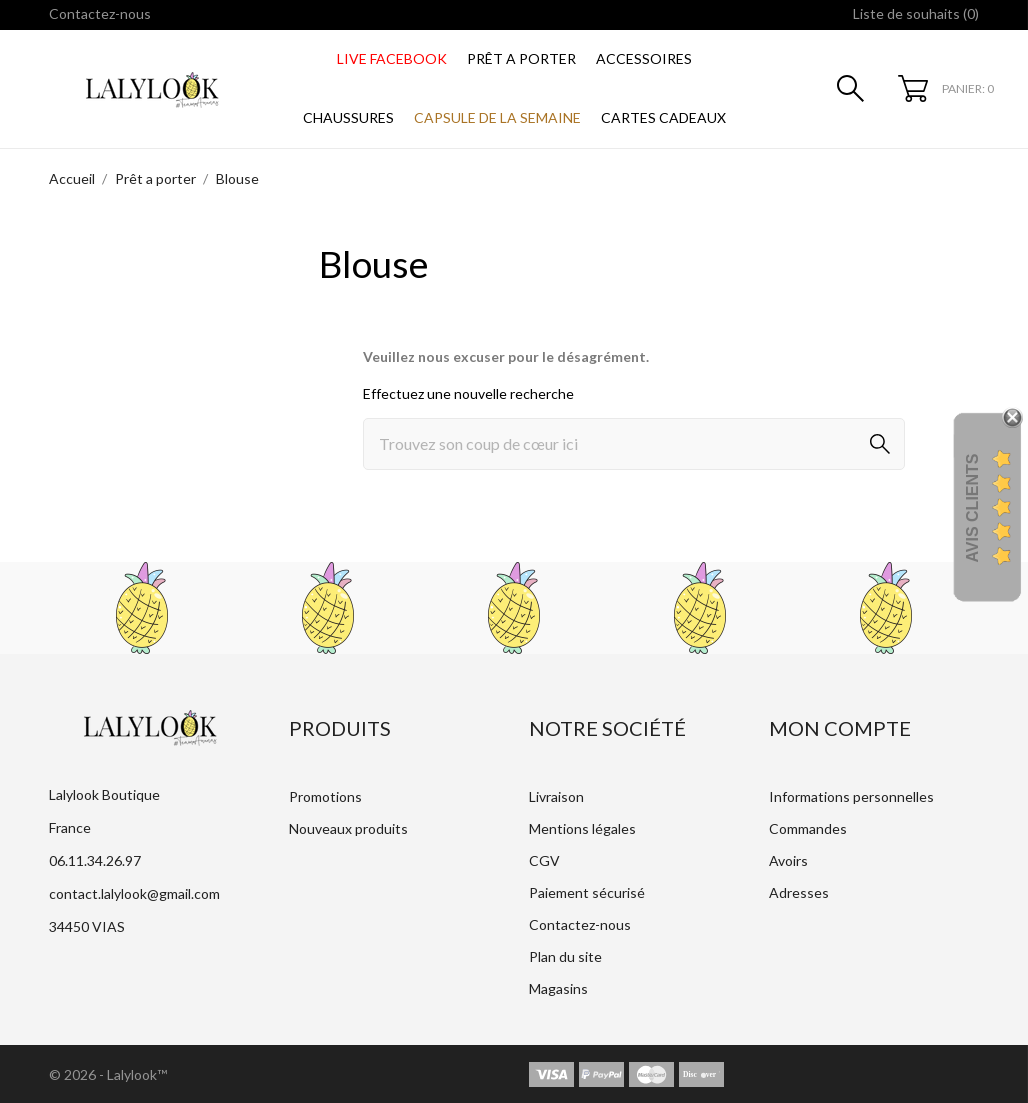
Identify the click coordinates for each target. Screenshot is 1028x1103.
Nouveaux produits (348, 828)
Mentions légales (582, 828)
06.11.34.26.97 (95, 860)
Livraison (556, 796)
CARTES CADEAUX (663, 117)
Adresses (799, 892)
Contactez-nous (100, 13)
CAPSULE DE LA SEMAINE (497, 117)
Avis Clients (972, 507)
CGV (544, 860)
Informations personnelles (851, 796)
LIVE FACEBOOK (392, 58)
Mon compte (840, 728)
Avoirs (788, 860)
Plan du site (565, 956)
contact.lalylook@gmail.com (134, 893)
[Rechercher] (634, 444)
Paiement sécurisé (587, 892)
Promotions (325, 796)
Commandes (808, 828)
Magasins (558, 988)
